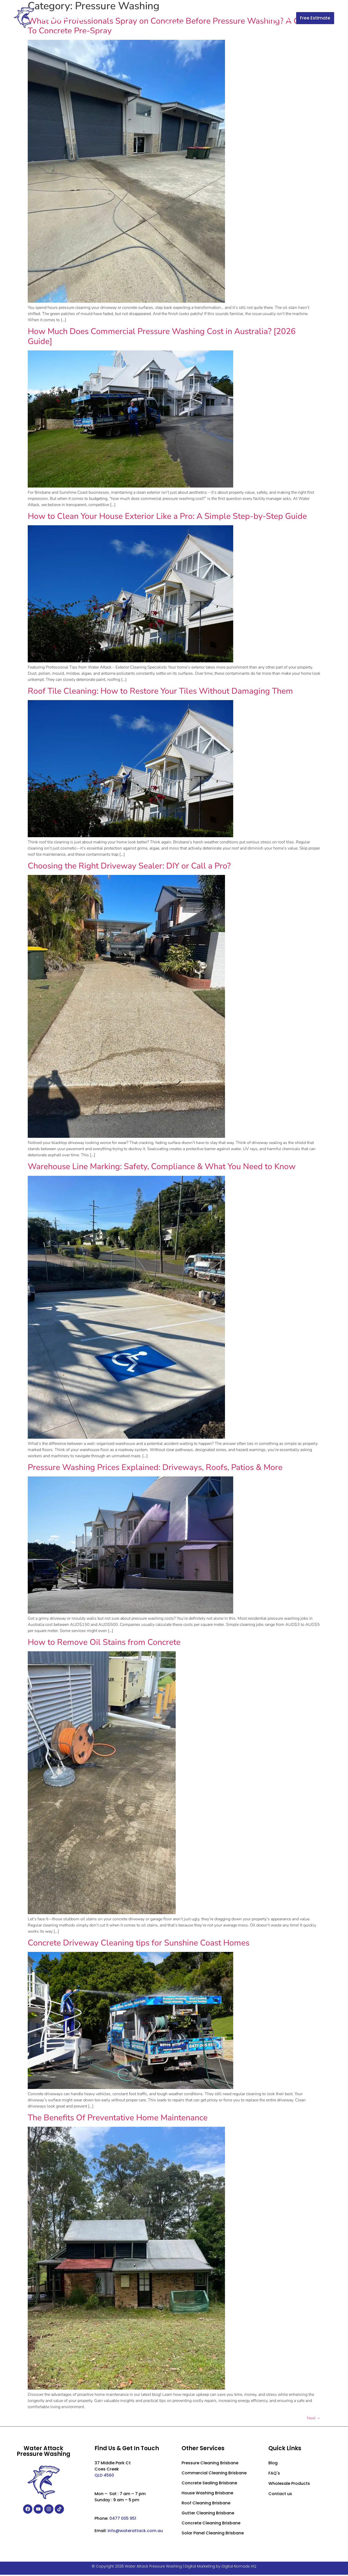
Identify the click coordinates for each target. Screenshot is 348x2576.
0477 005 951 (122, 2518)
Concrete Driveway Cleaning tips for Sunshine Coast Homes (138, 1942)
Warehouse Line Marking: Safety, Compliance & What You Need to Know (162, 1166)
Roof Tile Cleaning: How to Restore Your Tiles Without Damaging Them (160, 691)
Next (314, 2418)
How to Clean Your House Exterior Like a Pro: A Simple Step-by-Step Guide (167, 516)
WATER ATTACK (63, 18)
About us (118, 12)
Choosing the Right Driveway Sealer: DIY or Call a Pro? (129, 865)
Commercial (191, 12)
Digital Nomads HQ (239, 2566)
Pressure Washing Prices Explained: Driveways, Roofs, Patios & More (155, 1467)
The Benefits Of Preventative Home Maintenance (118, 2117)
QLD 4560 (104, 2475)
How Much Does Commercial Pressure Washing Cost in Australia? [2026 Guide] (162, 336)
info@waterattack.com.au (135, 2531)
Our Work (227, 12)
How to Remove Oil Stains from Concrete (104, 1642)
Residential (152, 12)
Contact (174, 24)
